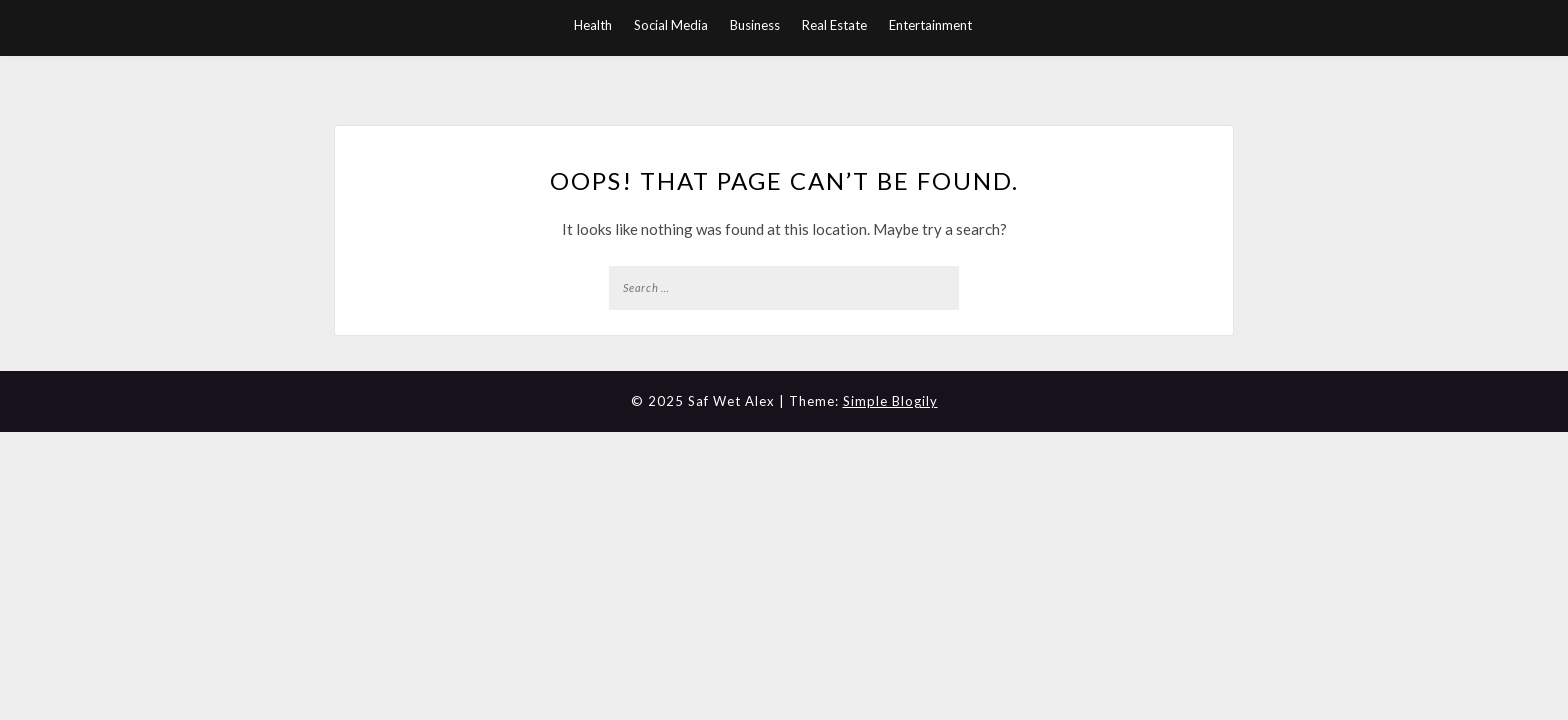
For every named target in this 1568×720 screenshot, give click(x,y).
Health (593, 25)
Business (755, 25)
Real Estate (834, 25)
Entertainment (930, 25)
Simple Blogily (890, 401)
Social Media (671, 25)
